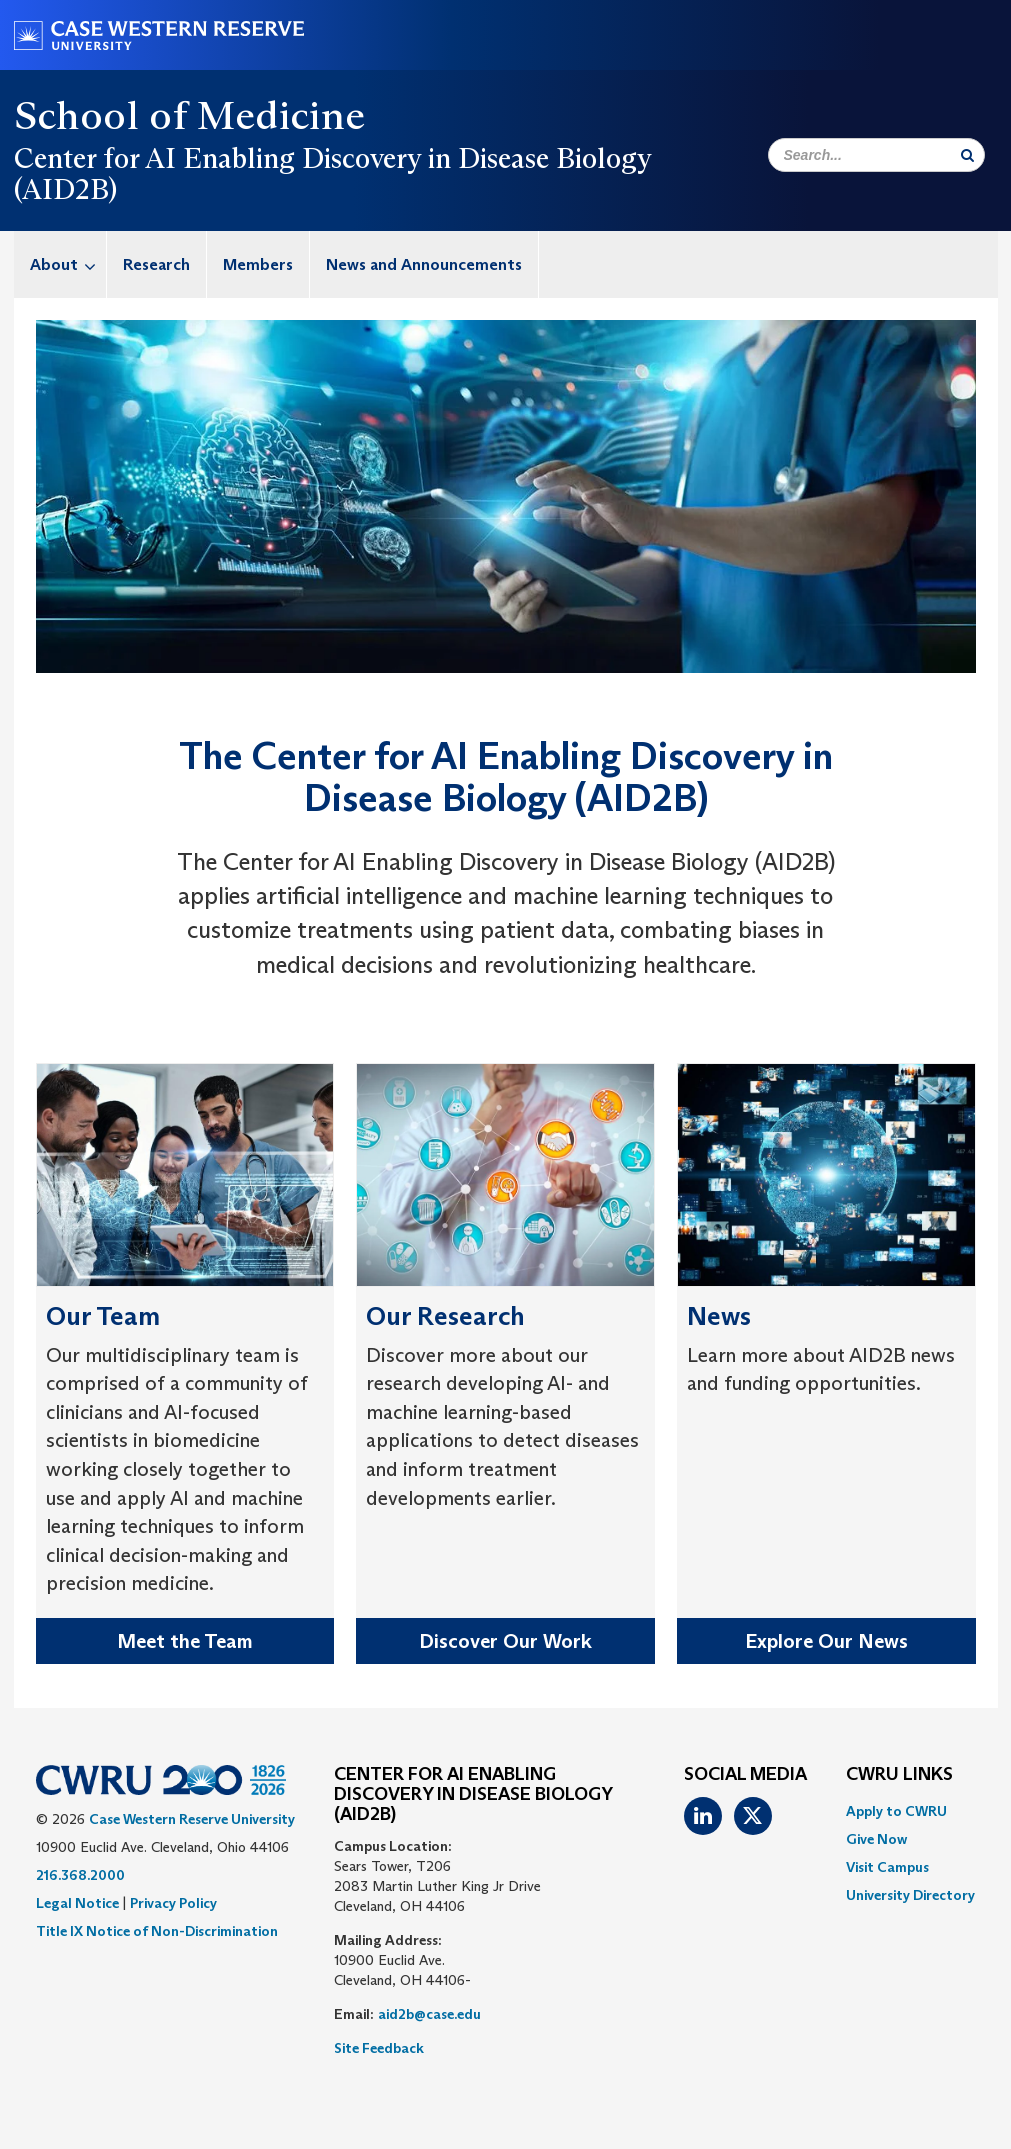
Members (258, 264)
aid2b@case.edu (429, 2014)
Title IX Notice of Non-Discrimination (157, 1931)
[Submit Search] (967, 155)
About (68, 264)
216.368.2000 (80, 1875)
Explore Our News (826, 1641)
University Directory (910, 1895)
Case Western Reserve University (192, 1819)
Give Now (876, 1839)
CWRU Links (899, 1775)
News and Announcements (424, 264)
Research (156, 264)
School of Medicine (190, 115)
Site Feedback (379, 2048)
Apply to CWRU (896, 1811)
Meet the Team (185, 1641)
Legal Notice (77, 1903)
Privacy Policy (173, 1903)
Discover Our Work (505, 1641)
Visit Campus (887, 1867)
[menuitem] (60, 264)
